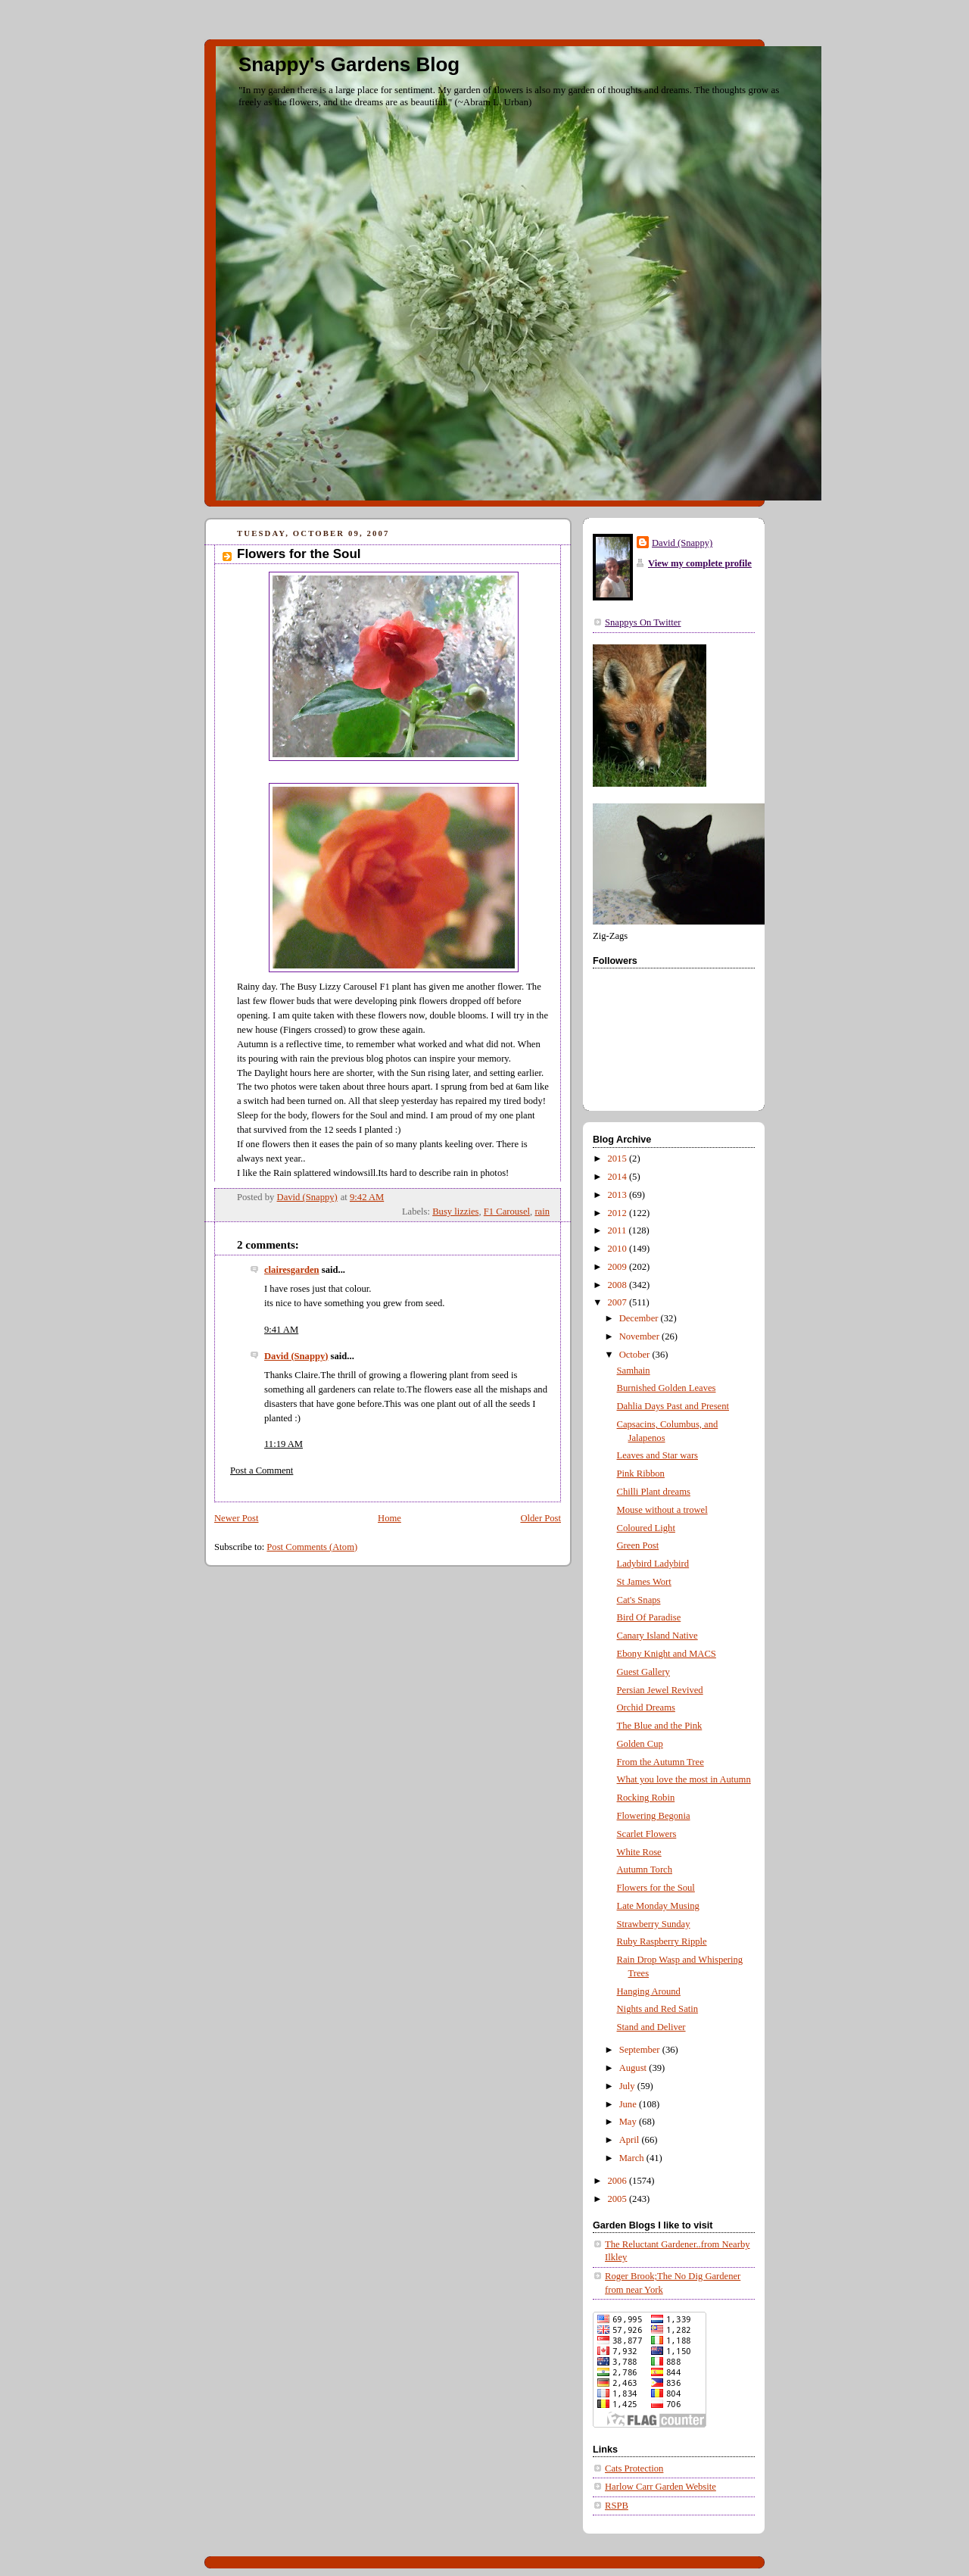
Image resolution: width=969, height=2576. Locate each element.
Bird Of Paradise (649, 1617)
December (640, 1318)
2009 (618, 1266)
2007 (618, 1302)
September (640, 2049)
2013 (618, 1195)
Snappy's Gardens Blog (349, 64)
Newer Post (236, 1518)
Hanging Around (649, 1991)
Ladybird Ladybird (653, 1563)
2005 (618, 2199)
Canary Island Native (657, 1635)
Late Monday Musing (658, 1906)
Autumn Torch (644, 1869)
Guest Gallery (643, 1672)
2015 (618, 1158)
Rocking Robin (646, 1797)
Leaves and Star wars (658, 1455)
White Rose (639, 1852)
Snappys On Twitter (643, 622)
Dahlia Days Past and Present (673, 1406)
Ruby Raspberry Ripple (662, 1941)
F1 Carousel (507, 1211)
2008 (618, 1285)
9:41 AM (281, 1329)
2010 (618, 1248)
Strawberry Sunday (653, 1924)
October (636, 1354)
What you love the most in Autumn (684, 1779)
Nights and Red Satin (658, 2009)
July (628, 2086)
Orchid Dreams (646, 1707)
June (629, 2104)
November (640, 1336)
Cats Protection (634, 2468)
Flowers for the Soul (656, 1887)
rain (542, 1211)
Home (389, 1518)
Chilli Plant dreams (653, 1491)
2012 (618, 1213)
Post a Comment (261, 1470)
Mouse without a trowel (662, 1510)
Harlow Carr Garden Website (660, 2486)
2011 (618, 1230)
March (633, 2158)
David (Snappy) (296, 1356)
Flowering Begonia (653, 1815)
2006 (618, 2180)
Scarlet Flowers (647, 1834)
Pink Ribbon (641, 1473)
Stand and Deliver (651, 2027)
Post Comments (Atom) (311, 1547)
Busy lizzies (455, 1211)
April (630, 2140)
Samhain (633, 1370)
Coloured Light (646, 1528)
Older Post (540, 1518)
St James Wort (644, 1581)
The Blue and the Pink (660, 1725)
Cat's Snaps (639, 1600)
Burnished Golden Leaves (666, 1388)
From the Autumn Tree (660, 1762)
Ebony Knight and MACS (666, 1653)
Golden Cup (640, 1744)
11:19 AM (283, 1444)
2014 (618, 1176)
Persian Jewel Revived (660, 1690)
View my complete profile (700, 563)
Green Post (638, 1545)
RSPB (616, 2505)
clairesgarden (291, 1270)
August (634, 2068)
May (629, 2121)
